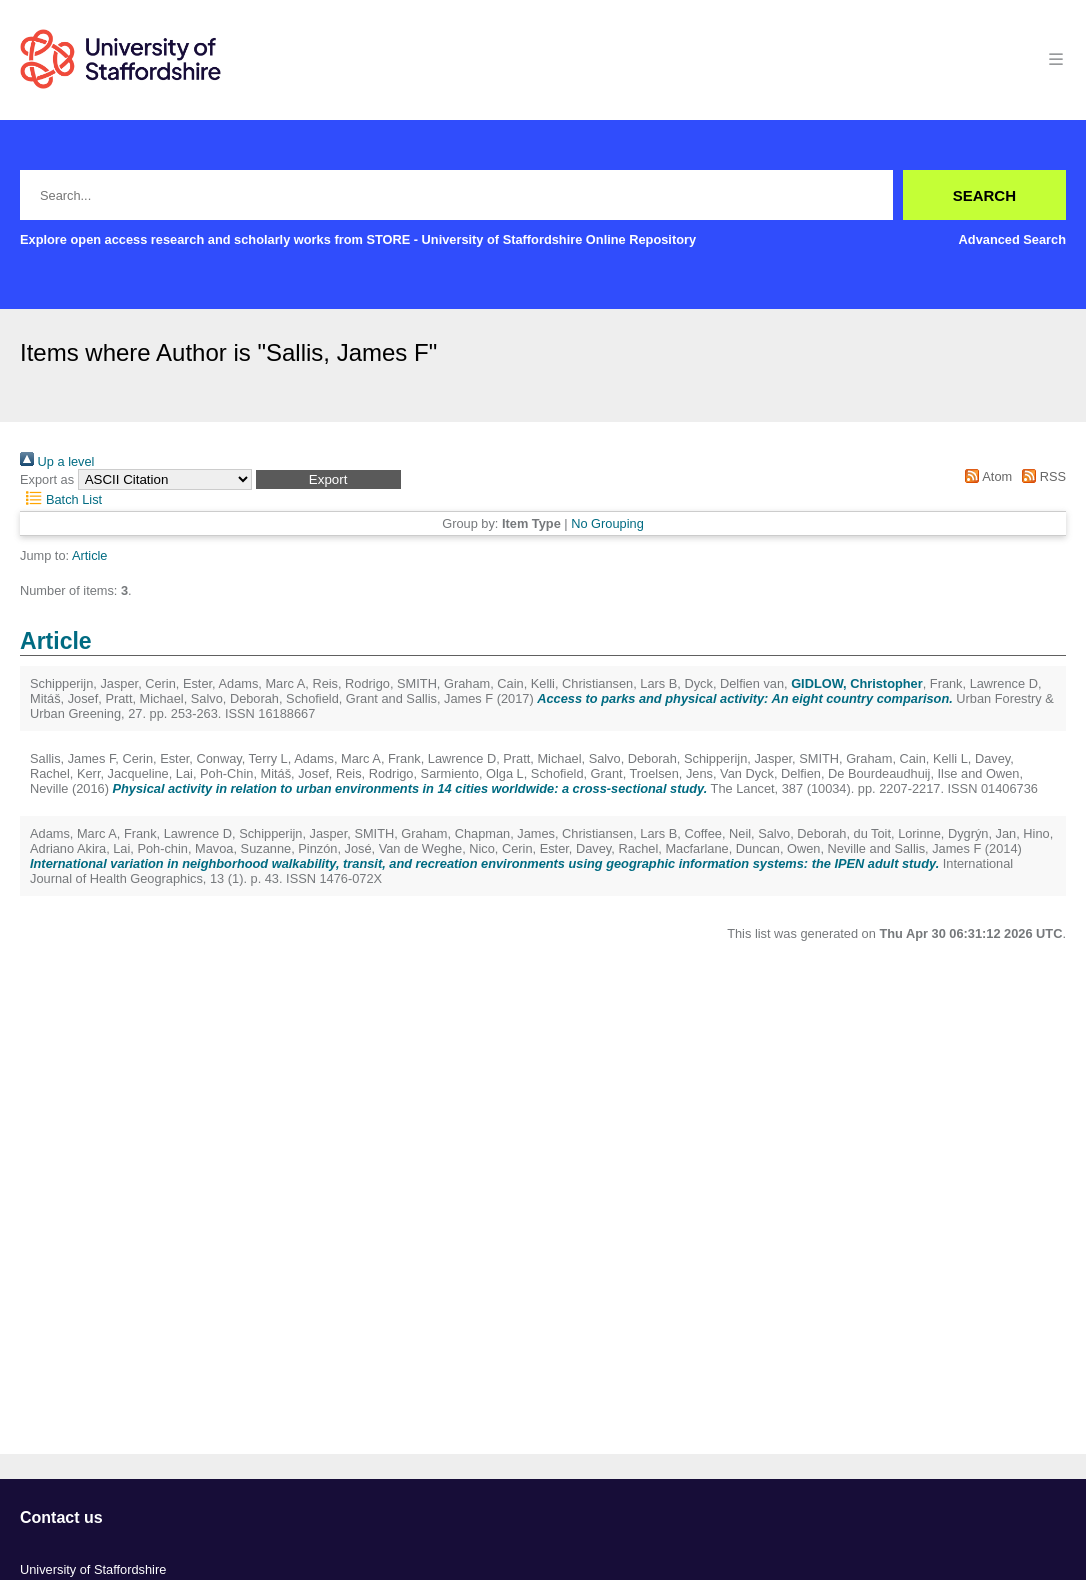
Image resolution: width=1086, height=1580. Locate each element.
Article (90, 555)
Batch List (61, 499)
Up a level (57, 461)
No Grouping (607, 523)
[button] (328, 479)
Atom (985, 476)
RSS (1041, 476)
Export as (47, 479)
